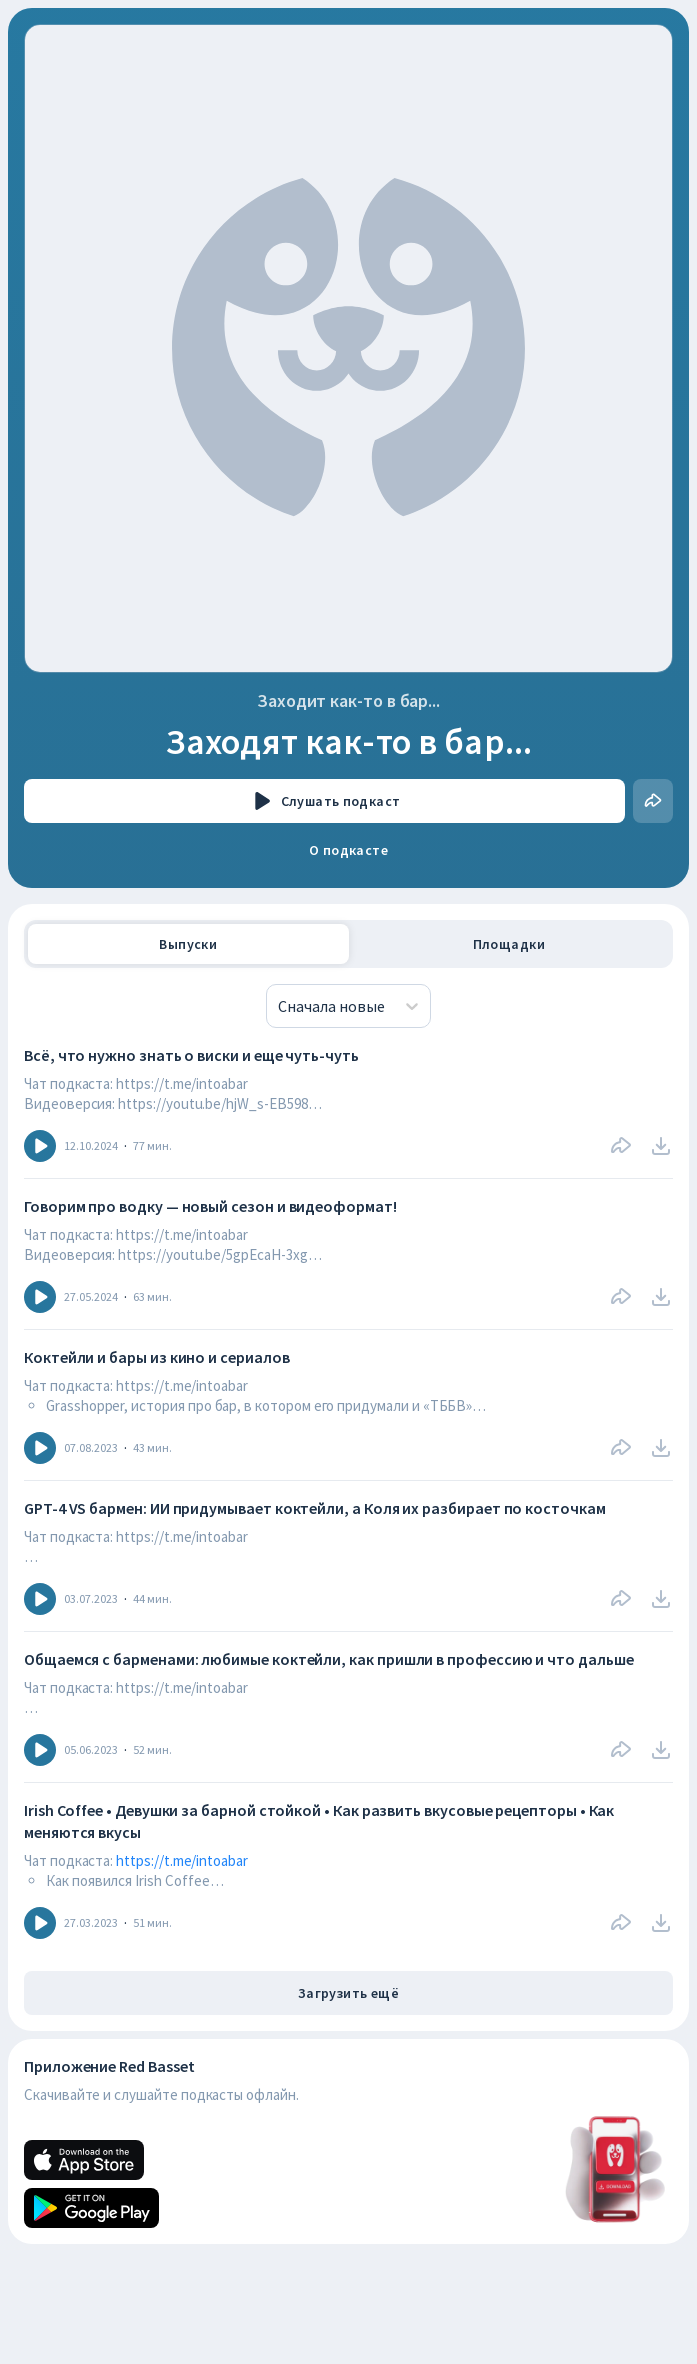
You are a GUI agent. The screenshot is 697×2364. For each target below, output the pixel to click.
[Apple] (84, 2160)
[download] (661, 1146)
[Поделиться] (653, 801)
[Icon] (40, 1146)
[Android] (91, 2208)
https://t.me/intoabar (182, 1860)
